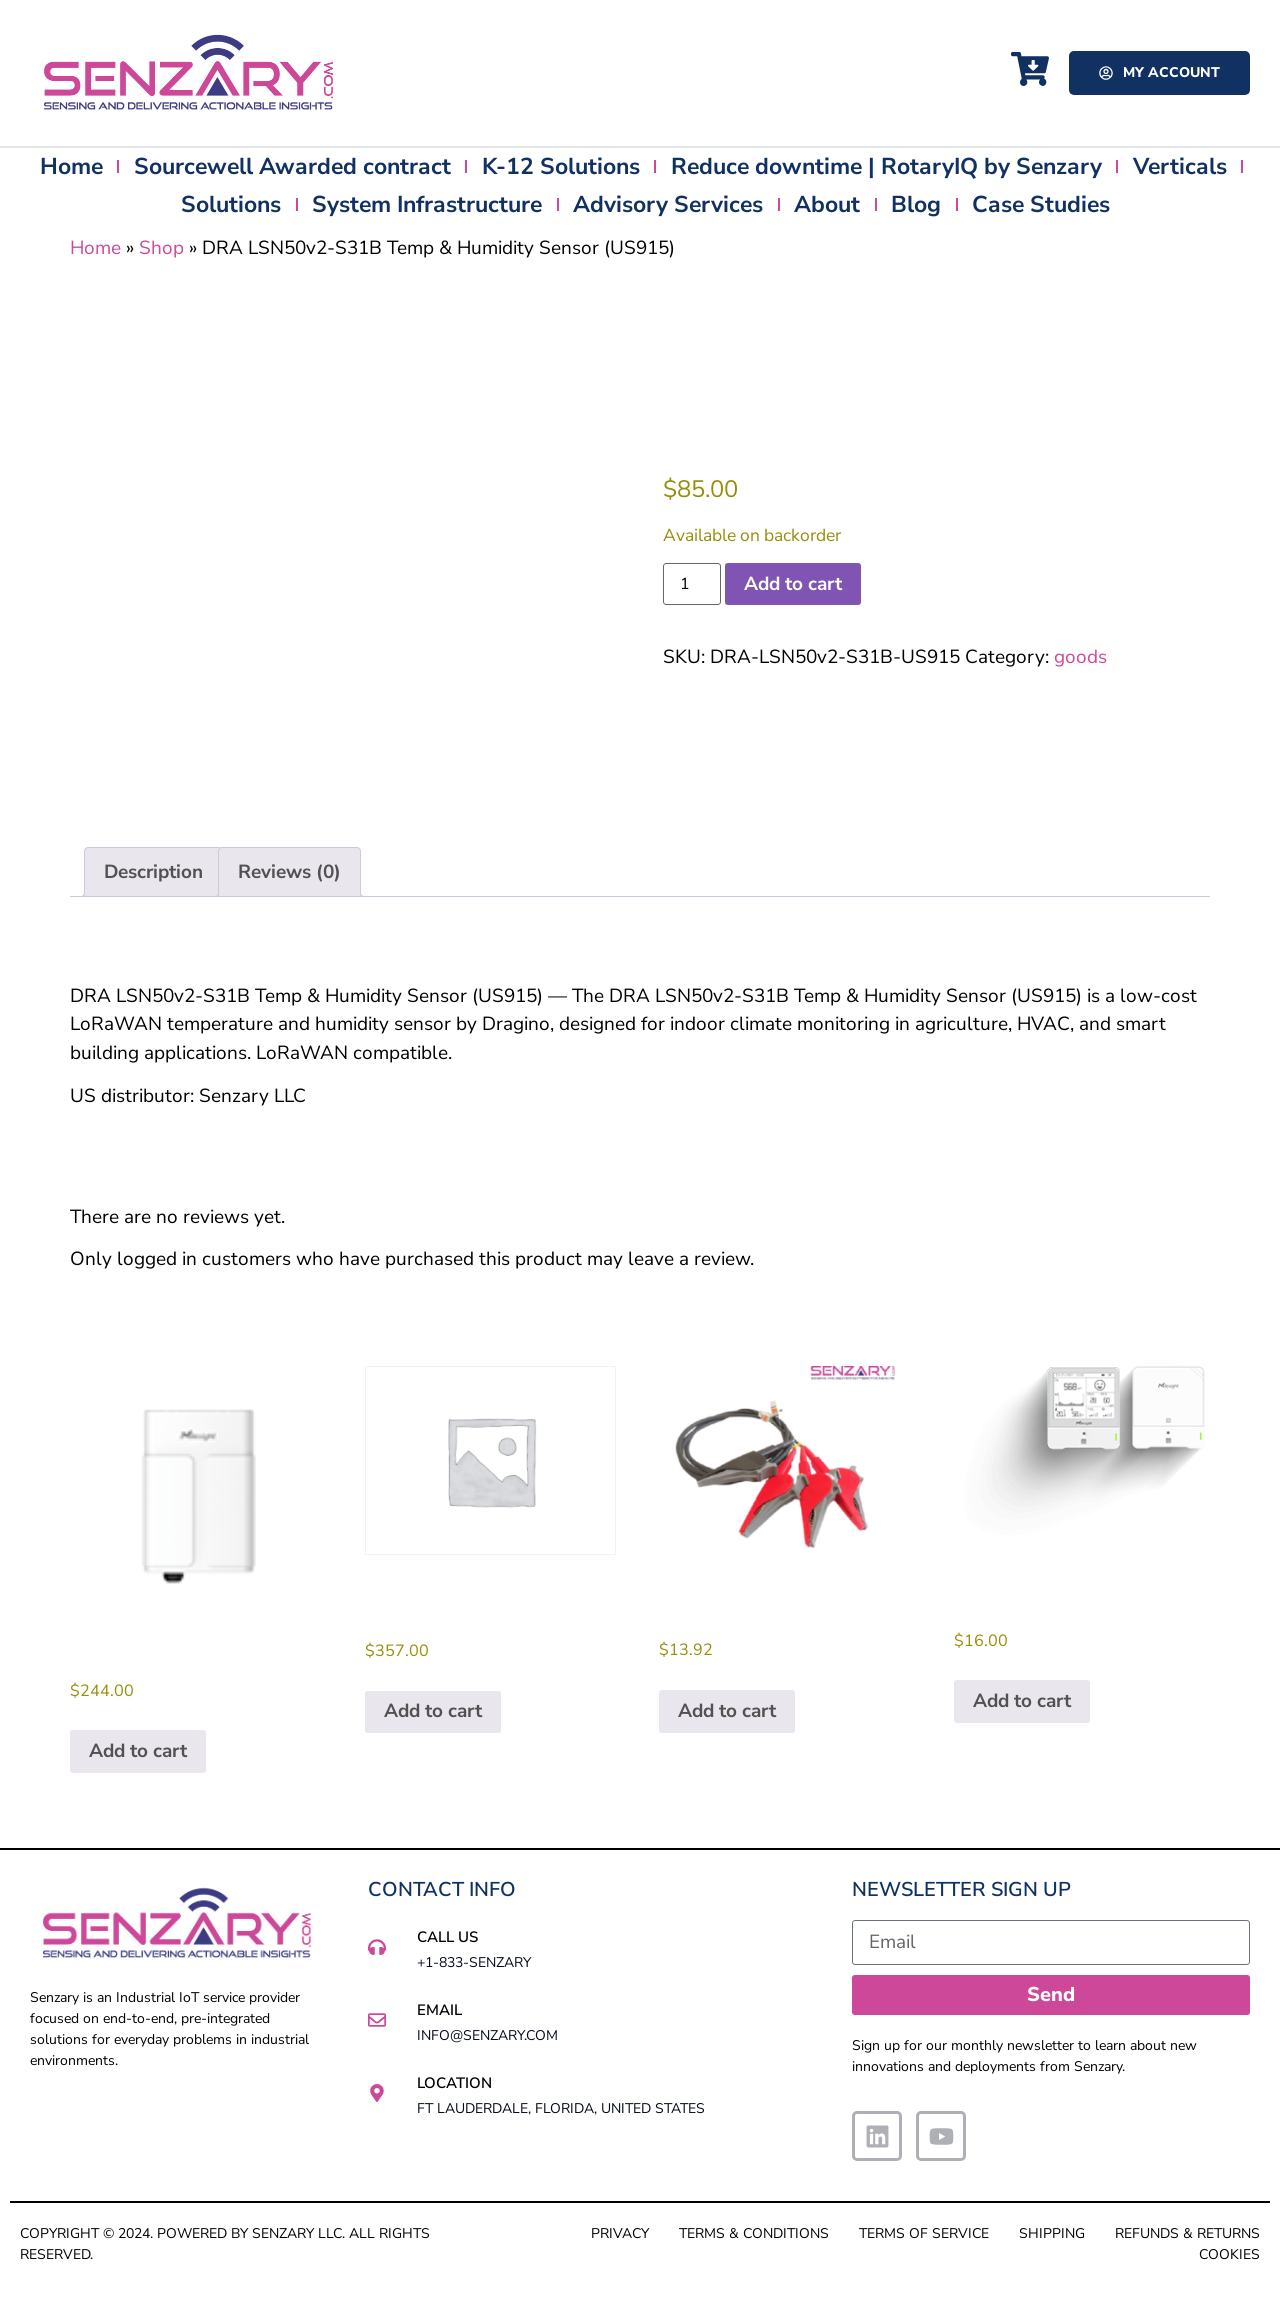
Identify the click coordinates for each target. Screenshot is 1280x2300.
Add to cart (793, 584)
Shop (161, 248)
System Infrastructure (427, 204)
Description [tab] (153, 872)
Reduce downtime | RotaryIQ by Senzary (886, 166)
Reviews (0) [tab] (289, 872)
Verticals (1180, 166)
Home (71, 166)
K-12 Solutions (561, 166)
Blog (916, 204)
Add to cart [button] (138, 1751)
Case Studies (1041, 204)
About (827, 204)
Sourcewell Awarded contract (292, 166)
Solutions (231, 204)
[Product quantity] (692, 584)
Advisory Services (668, 204)
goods (1080, 657)
